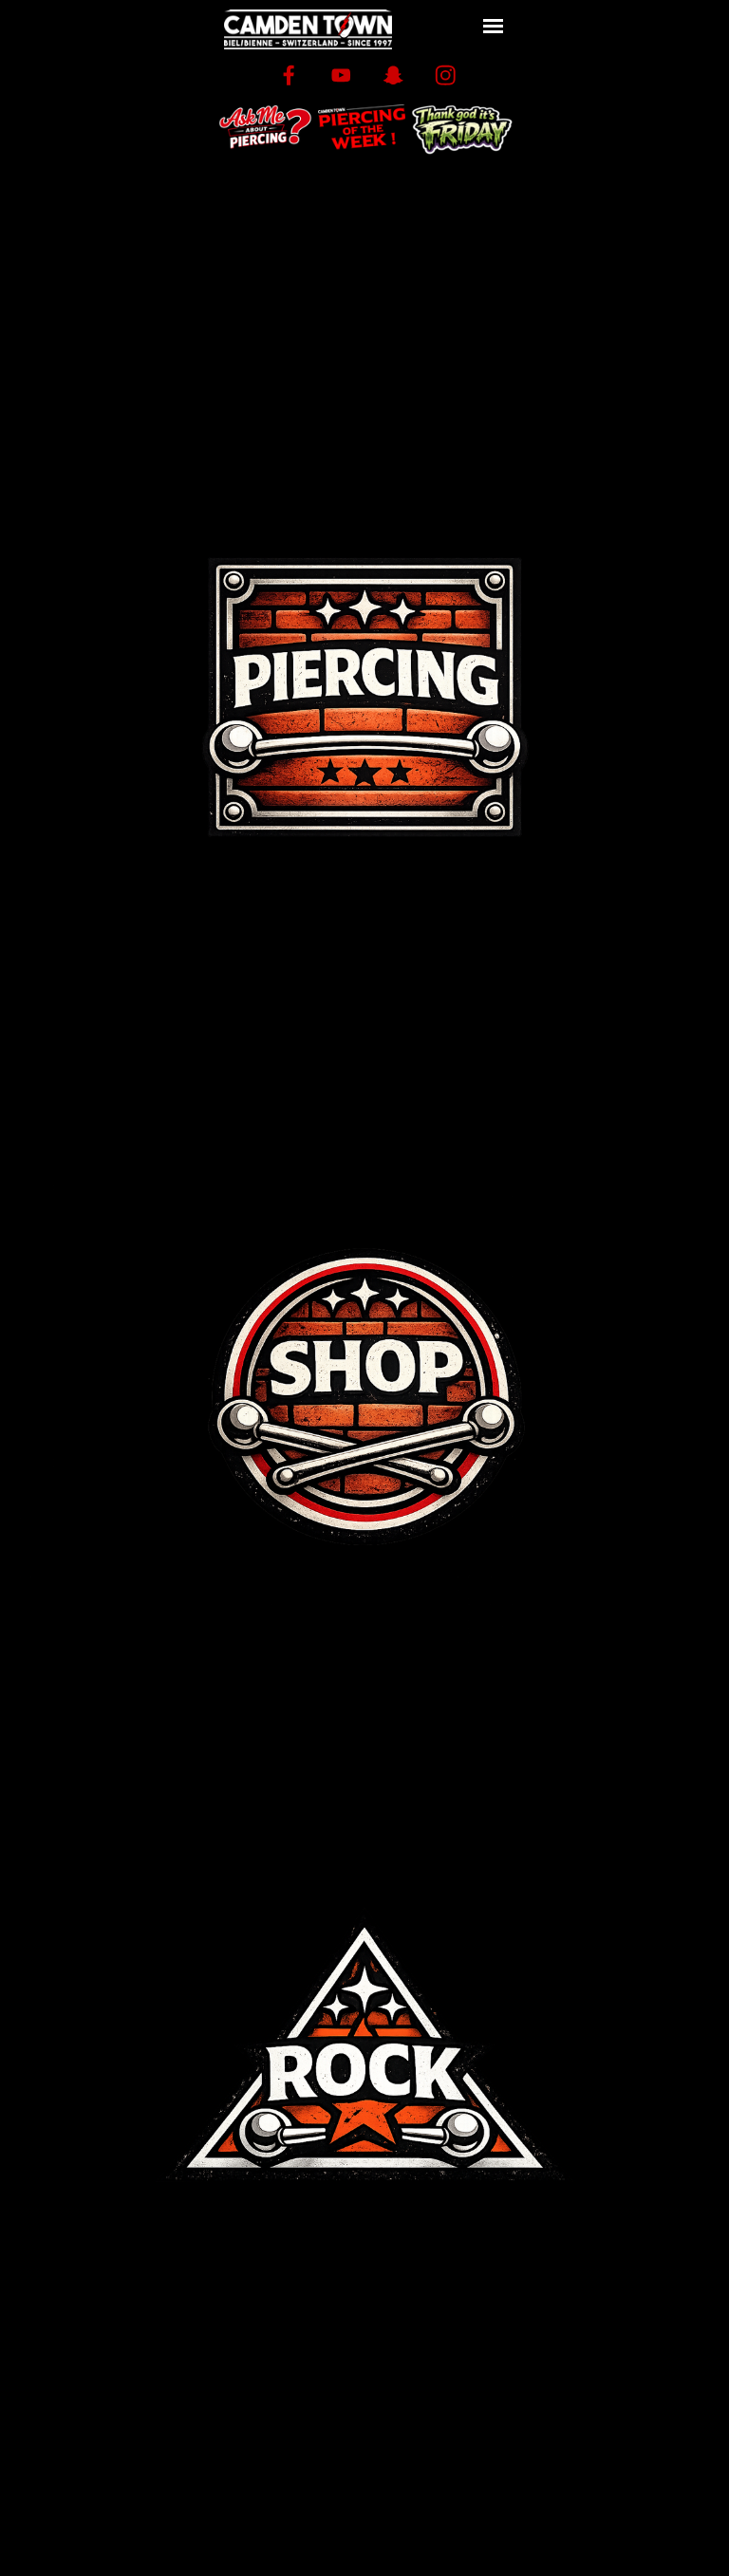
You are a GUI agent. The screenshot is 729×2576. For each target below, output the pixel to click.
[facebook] (289, 75)
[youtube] (341, 75)
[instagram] (445, 75)
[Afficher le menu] (493, 26)
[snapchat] (393, 75)
